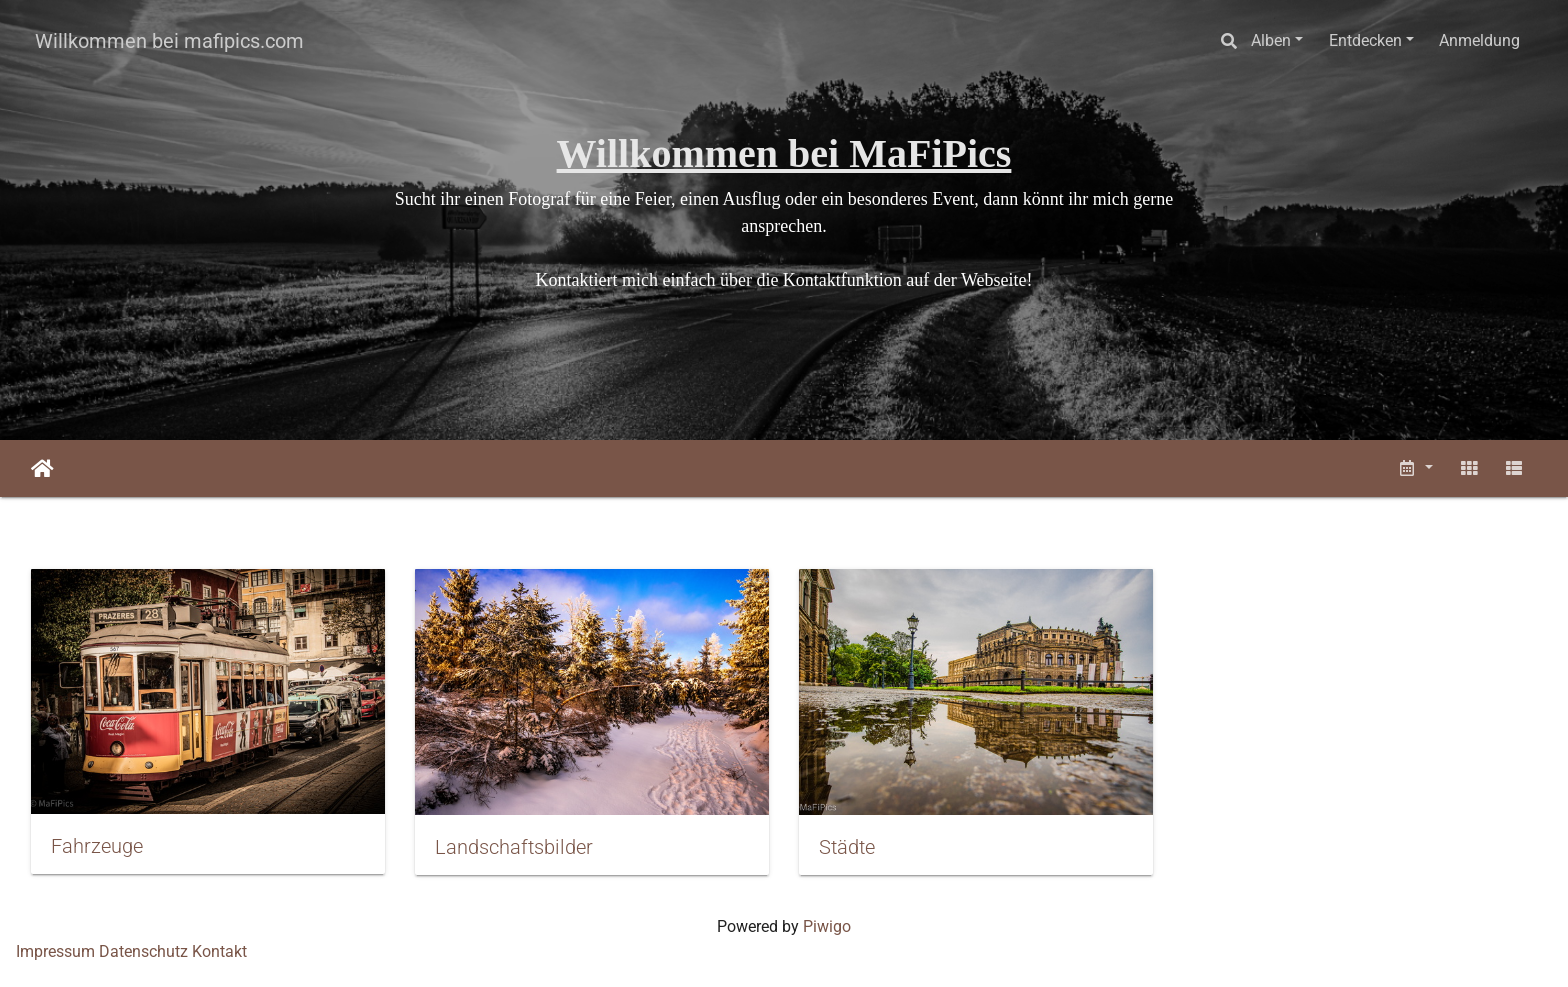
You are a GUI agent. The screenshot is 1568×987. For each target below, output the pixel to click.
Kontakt (219, 951)
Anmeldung (1479, 40)
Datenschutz (143, 951)
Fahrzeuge (97, 846)
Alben (1271, 40)
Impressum (55, 951)
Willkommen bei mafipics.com (169, 41)
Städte (847, 847)
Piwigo (827, 926)
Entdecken (1365, 40)
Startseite (42, 469)
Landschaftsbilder (514, 847)
